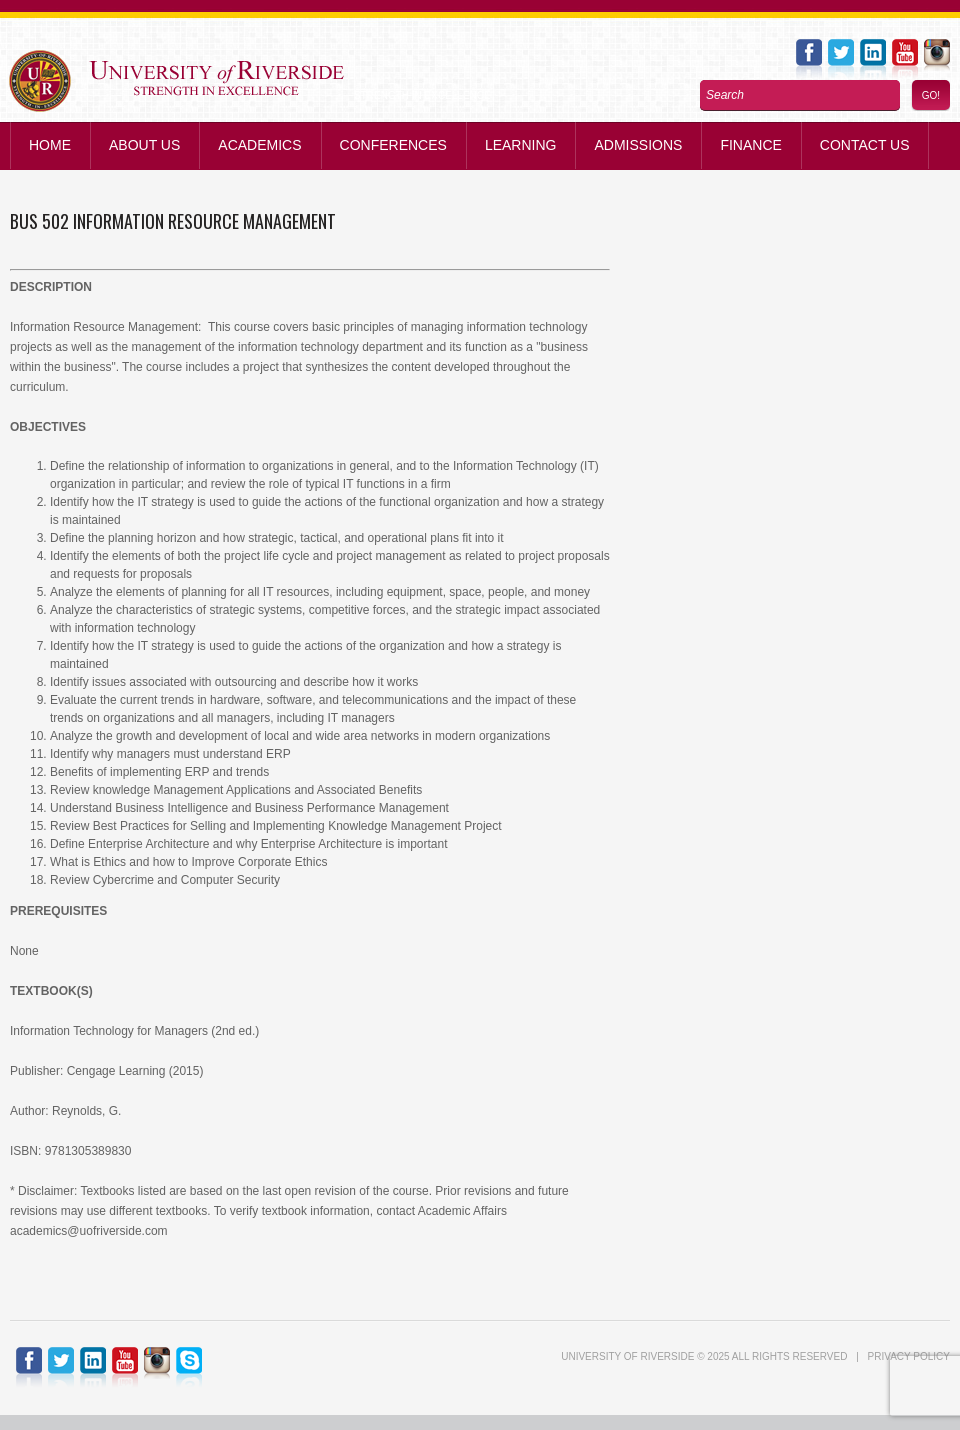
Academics (259, 145)
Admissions (638, 145)
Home (50, 145)
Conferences (393, 145)
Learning (521, 145)
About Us (144, 145)
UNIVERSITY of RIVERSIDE (627, 1356)
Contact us (865, 145)
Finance (750, 145)
